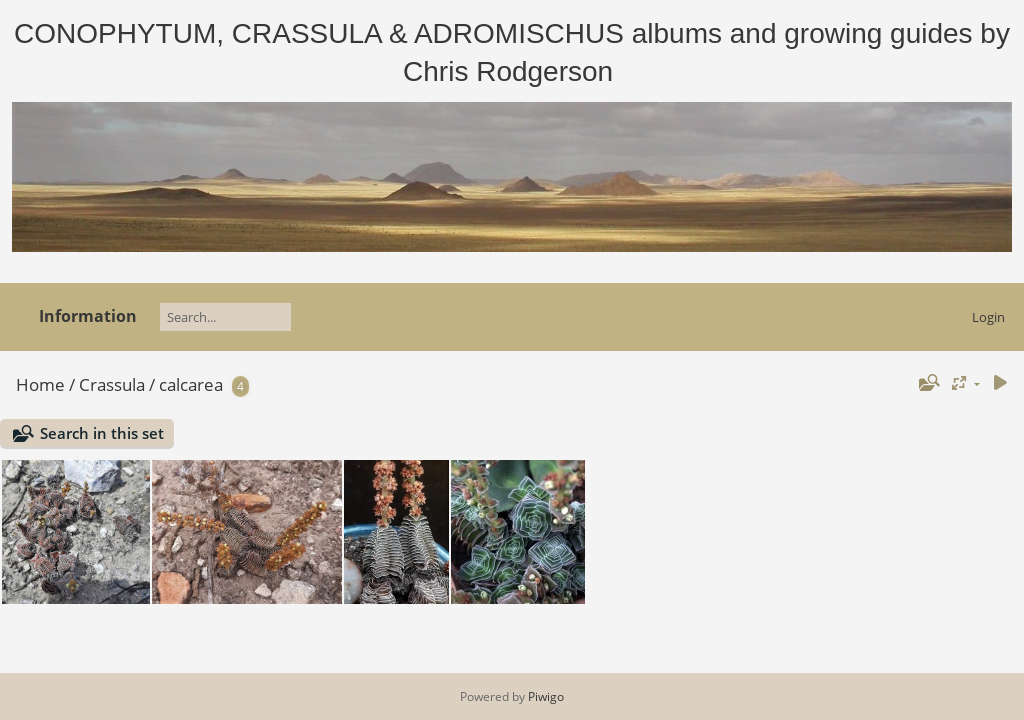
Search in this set (102, 433)
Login (988, 317)
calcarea (191, 384)
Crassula (112, 384)
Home (40, 384)
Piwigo (546, 696)
